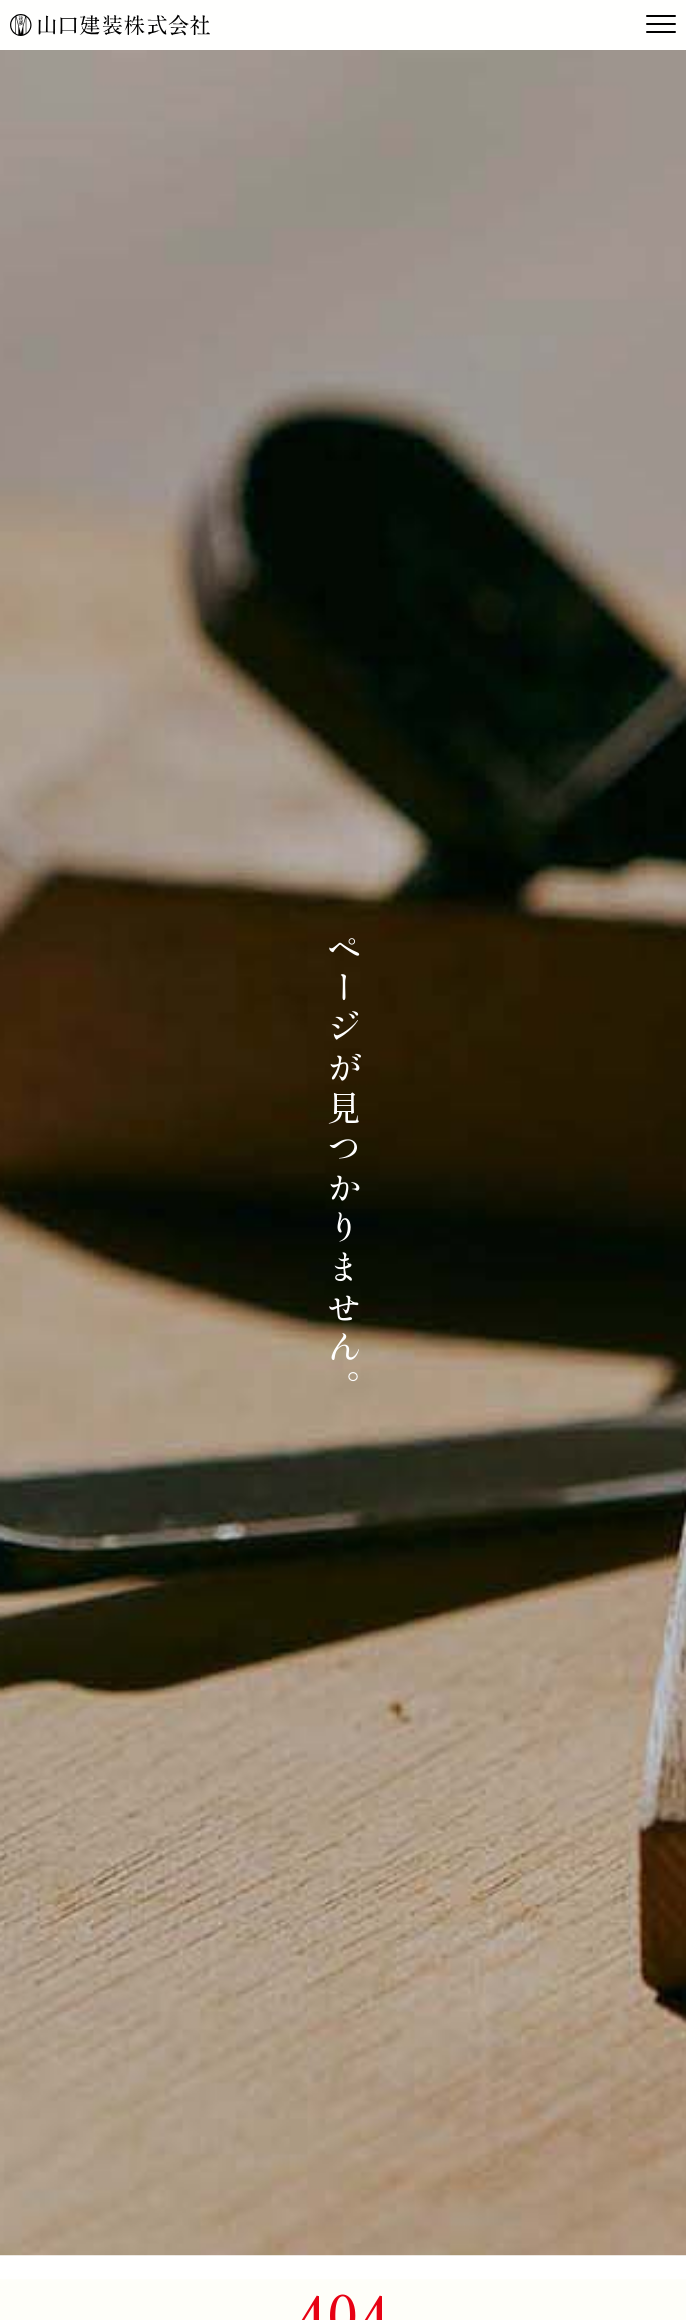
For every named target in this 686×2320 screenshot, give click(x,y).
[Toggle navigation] (661, 25)
